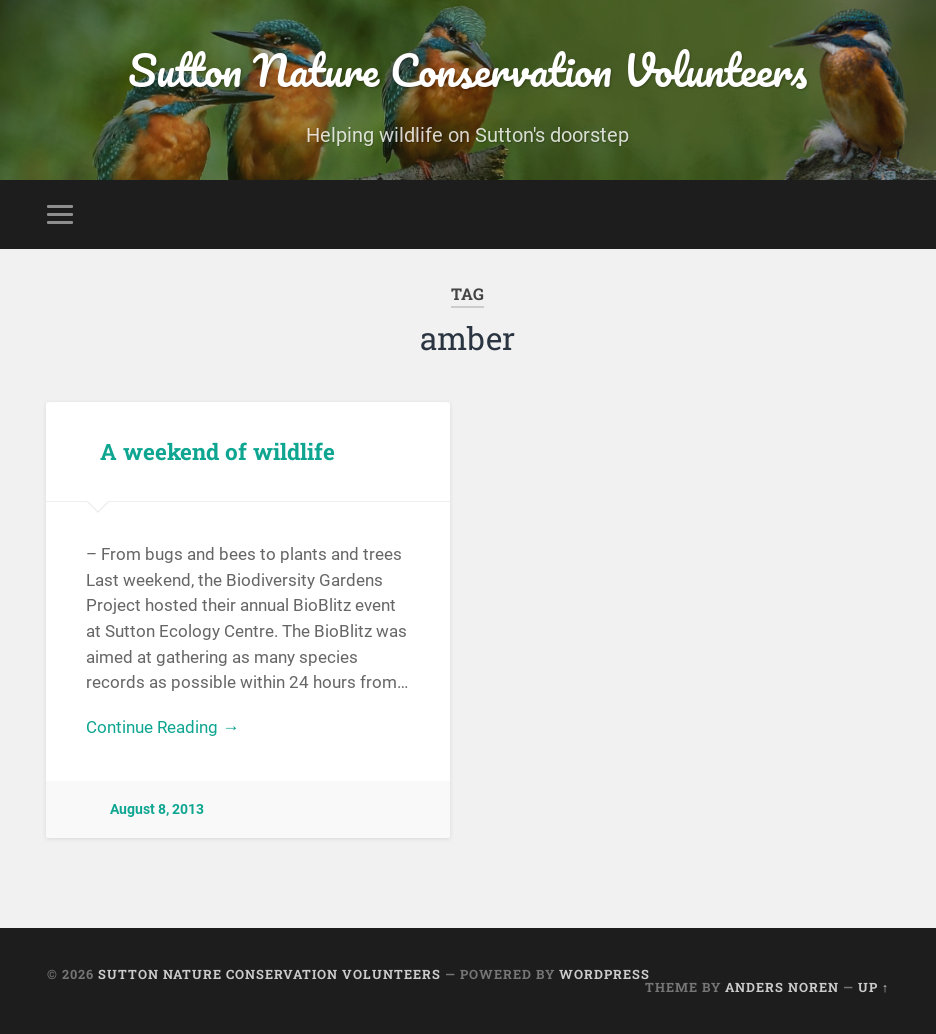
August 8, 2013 (157, 809)
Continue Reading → (162, 727)
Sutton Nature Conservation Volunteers (467, 69)
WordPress (604, 974)
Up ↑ (873, 987)
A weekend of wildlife (217, 451)
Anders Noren (782, 987)
